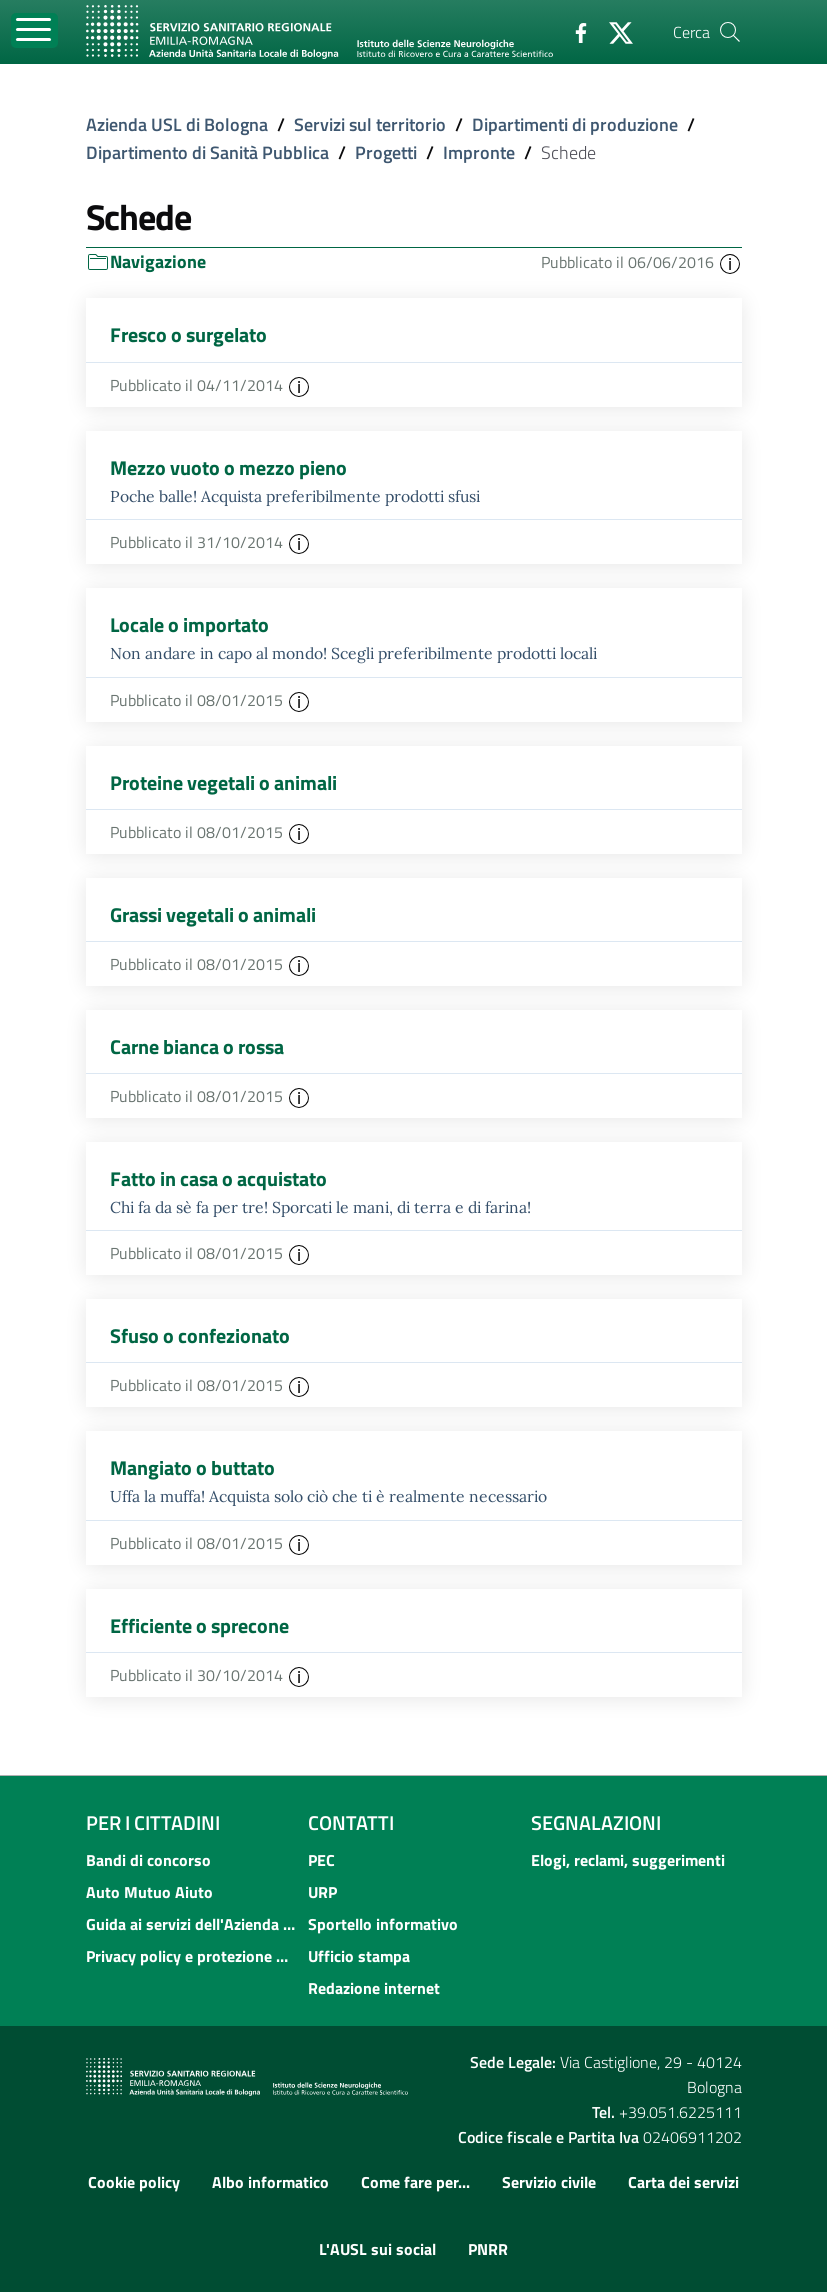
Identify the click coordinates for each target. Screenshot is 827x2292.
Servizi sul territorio (370, 124)
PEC (321, 1860)
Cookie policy (134, 2182)
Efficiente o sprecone (199, 1625)
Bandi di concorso (148, 1860)
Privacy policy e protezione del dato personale (191, 1956)
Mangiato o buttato (192, 1467)
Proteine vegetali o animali (223, 782)
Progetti (386, 152)
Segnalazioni (596, 1822)
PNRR (488, 2249)
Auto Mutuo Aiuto (149, 1892)
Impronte (479, 152)
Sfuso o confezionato (200, 1335)
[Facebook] (573, 31)
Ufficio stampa (359, 1956)
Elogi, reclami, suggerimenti (628, 1860)
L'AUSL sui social (377, 2249)
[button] (730, 262)
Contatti (351, 1822)
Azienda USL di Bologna (177, 124)
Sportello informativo (383, 1924)
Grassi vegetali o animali (213, 914)
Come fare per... (415, 2182)
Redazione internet (374, 1988)
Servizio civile (549, 2182)
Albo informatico (270, 2182)
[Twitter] (613, 31)
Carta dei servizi (683, 2182)
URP (322, 1892)
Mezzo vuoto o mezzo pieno (228, 467)
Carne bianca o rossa (197, 1046)
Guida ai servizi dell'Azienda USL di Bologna (191, 1924)
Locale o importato (189, 624)
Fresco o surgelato (188, 334)
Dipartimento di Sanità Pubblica (207, 152)
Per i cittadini (153, 1822)
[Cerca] (730, 32)
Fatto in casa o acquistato (218, 1178)
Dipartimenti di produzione (575, 124)
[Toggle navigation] (34, 30)
